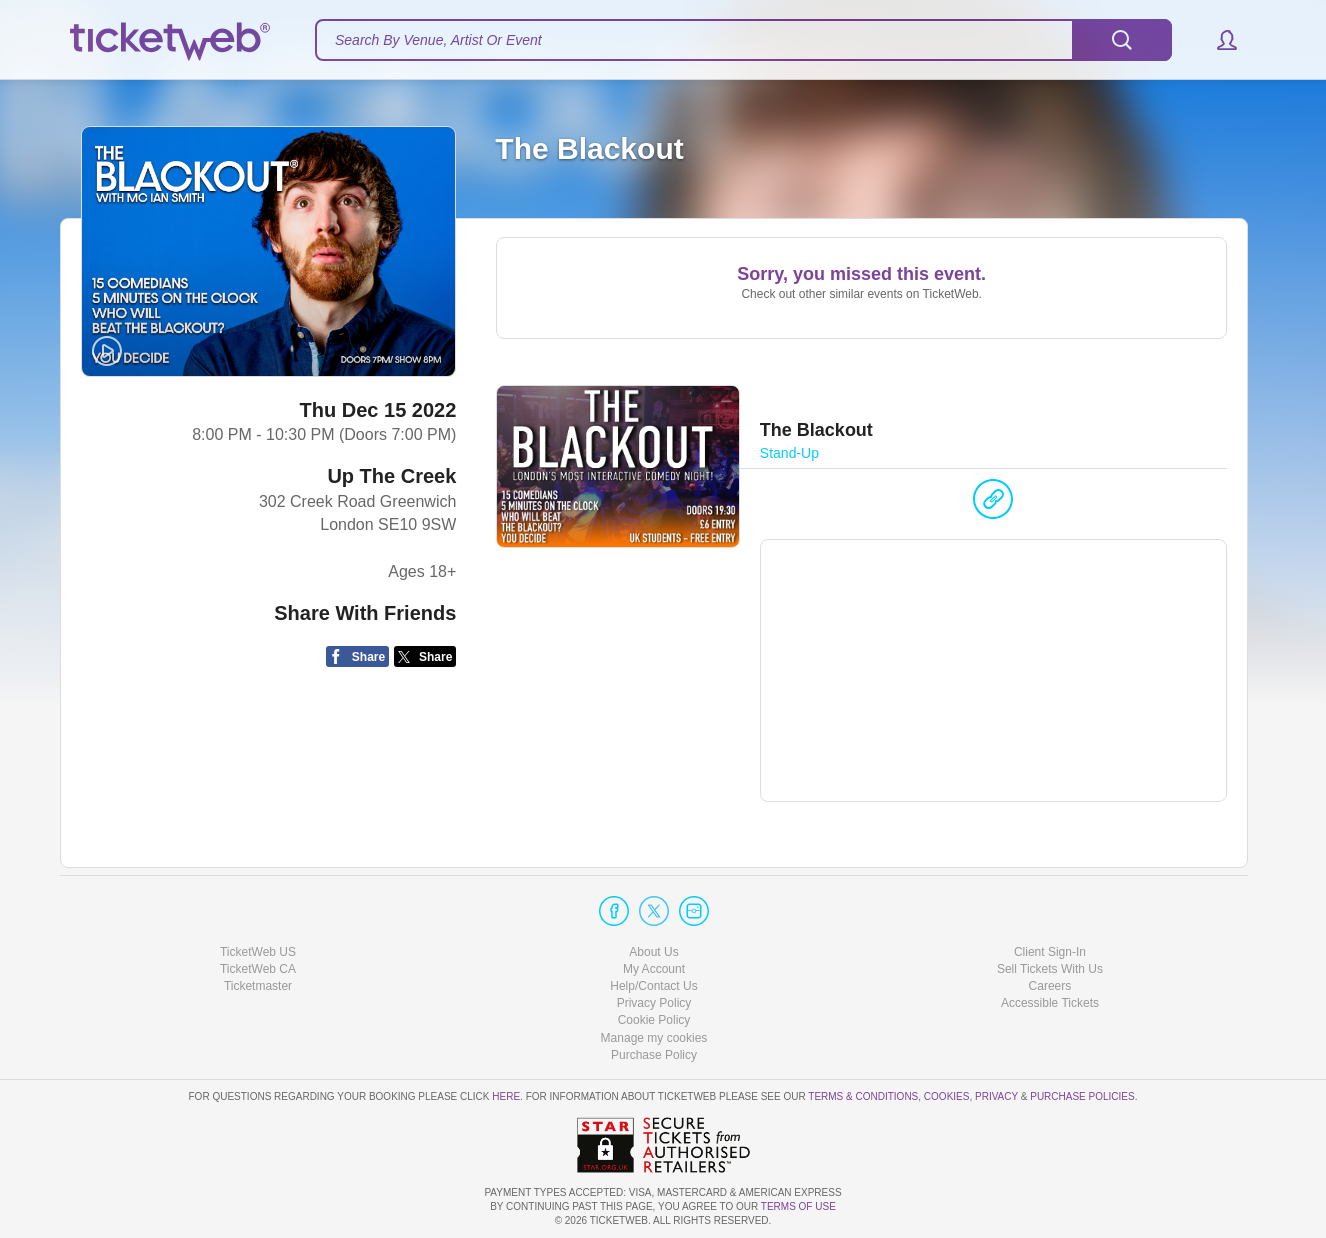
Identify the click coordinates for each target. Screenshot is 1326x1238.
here (506, 1096)
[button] (1217, 40)
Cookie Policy (654, 1020)
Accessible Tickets (1050, 1003)
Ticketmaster (258, 986)
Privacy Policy (654, 1003)
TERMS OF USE (798, 1206)
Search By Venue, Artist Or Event (438, 40)
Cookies (947, 1096)
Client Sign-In (1050, 952)
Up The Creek (391, 476)
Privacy (996, 1096)
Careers (1050, 986)
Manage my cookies (654, 1038)
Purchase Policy (654, 1055)
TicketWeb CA (258, 969)
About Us (653, 952)
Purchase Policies (1082, 1096)
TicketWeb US (258, 952)
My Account (654, 969)
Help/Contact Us (653, 986)
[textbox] (743, 40)
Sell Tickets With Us (1050, 969)
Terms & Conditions (863, 1096)
